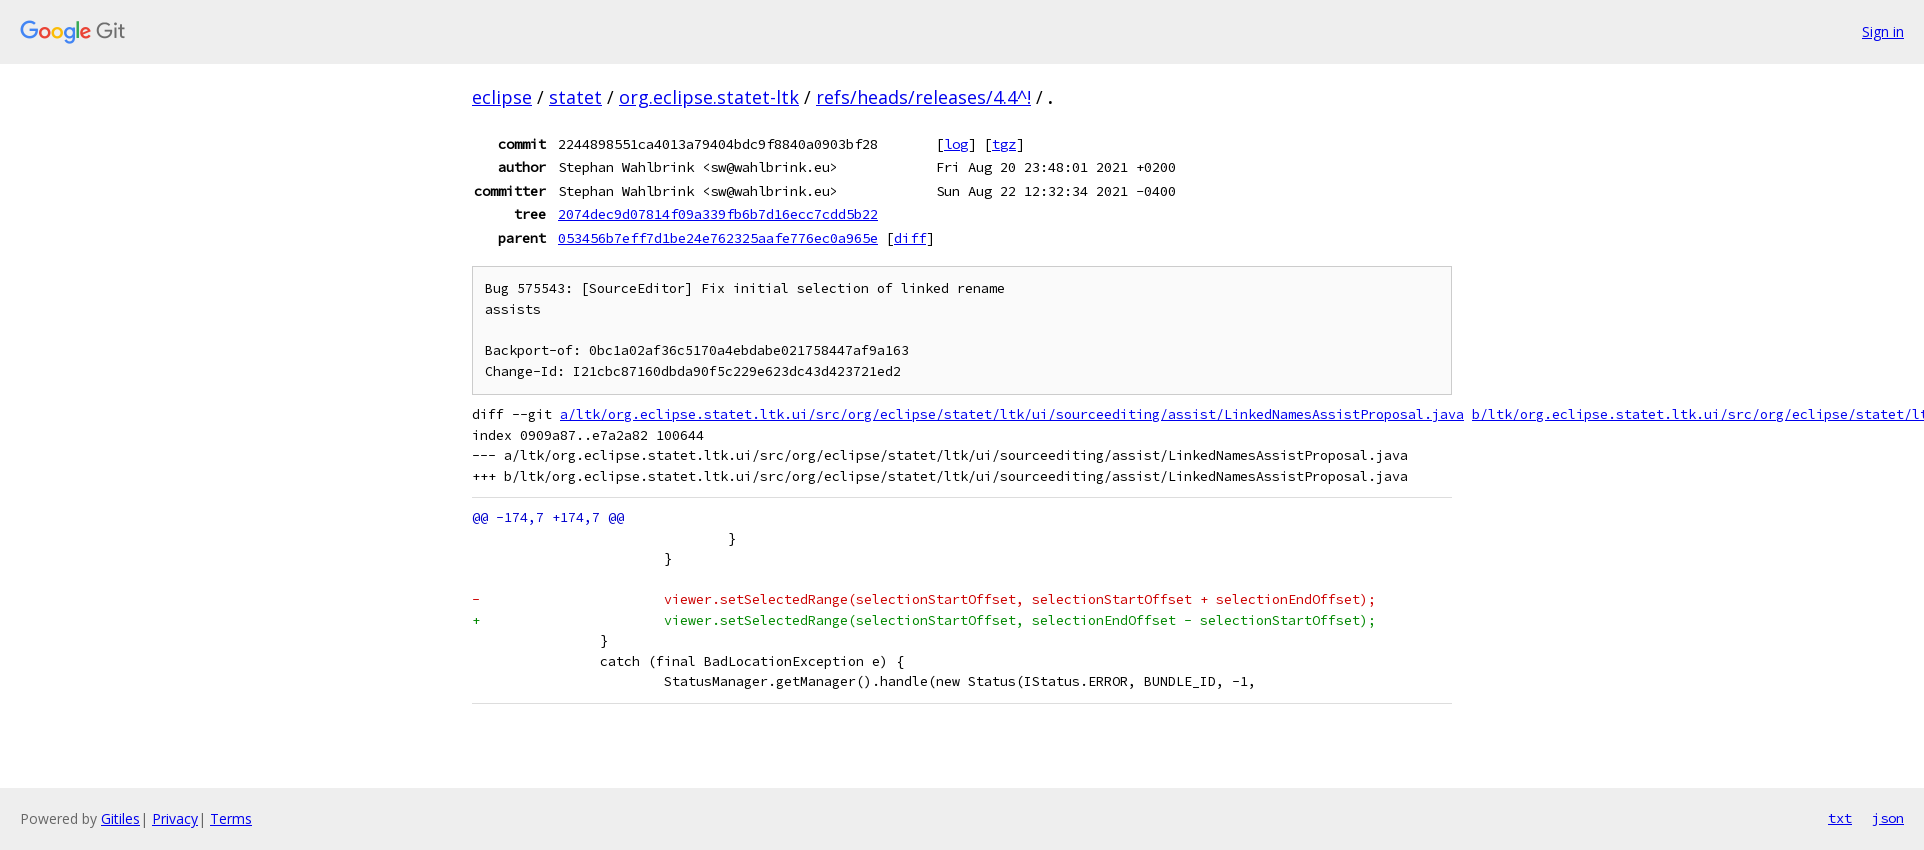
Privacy (175, 818)
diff (910, 238)
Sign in (1883, 31)
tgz (1004, 144)
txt (1840, 818)
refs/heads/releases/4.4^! (923, 97)
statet (575, 97)
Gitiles (120, 818)
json (1888, 818)
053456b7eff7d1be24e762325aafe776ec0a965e (718, 238)
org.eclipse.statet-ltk (709, 97)
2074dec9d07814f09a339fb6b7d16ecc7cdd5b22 (718, 214)
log (956, 144)
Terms (231, 818)
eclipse (502, 97)
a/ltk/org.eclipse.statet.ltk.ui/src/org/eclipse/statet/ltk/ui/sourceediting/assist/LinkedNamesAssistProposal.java (1012, 414)
